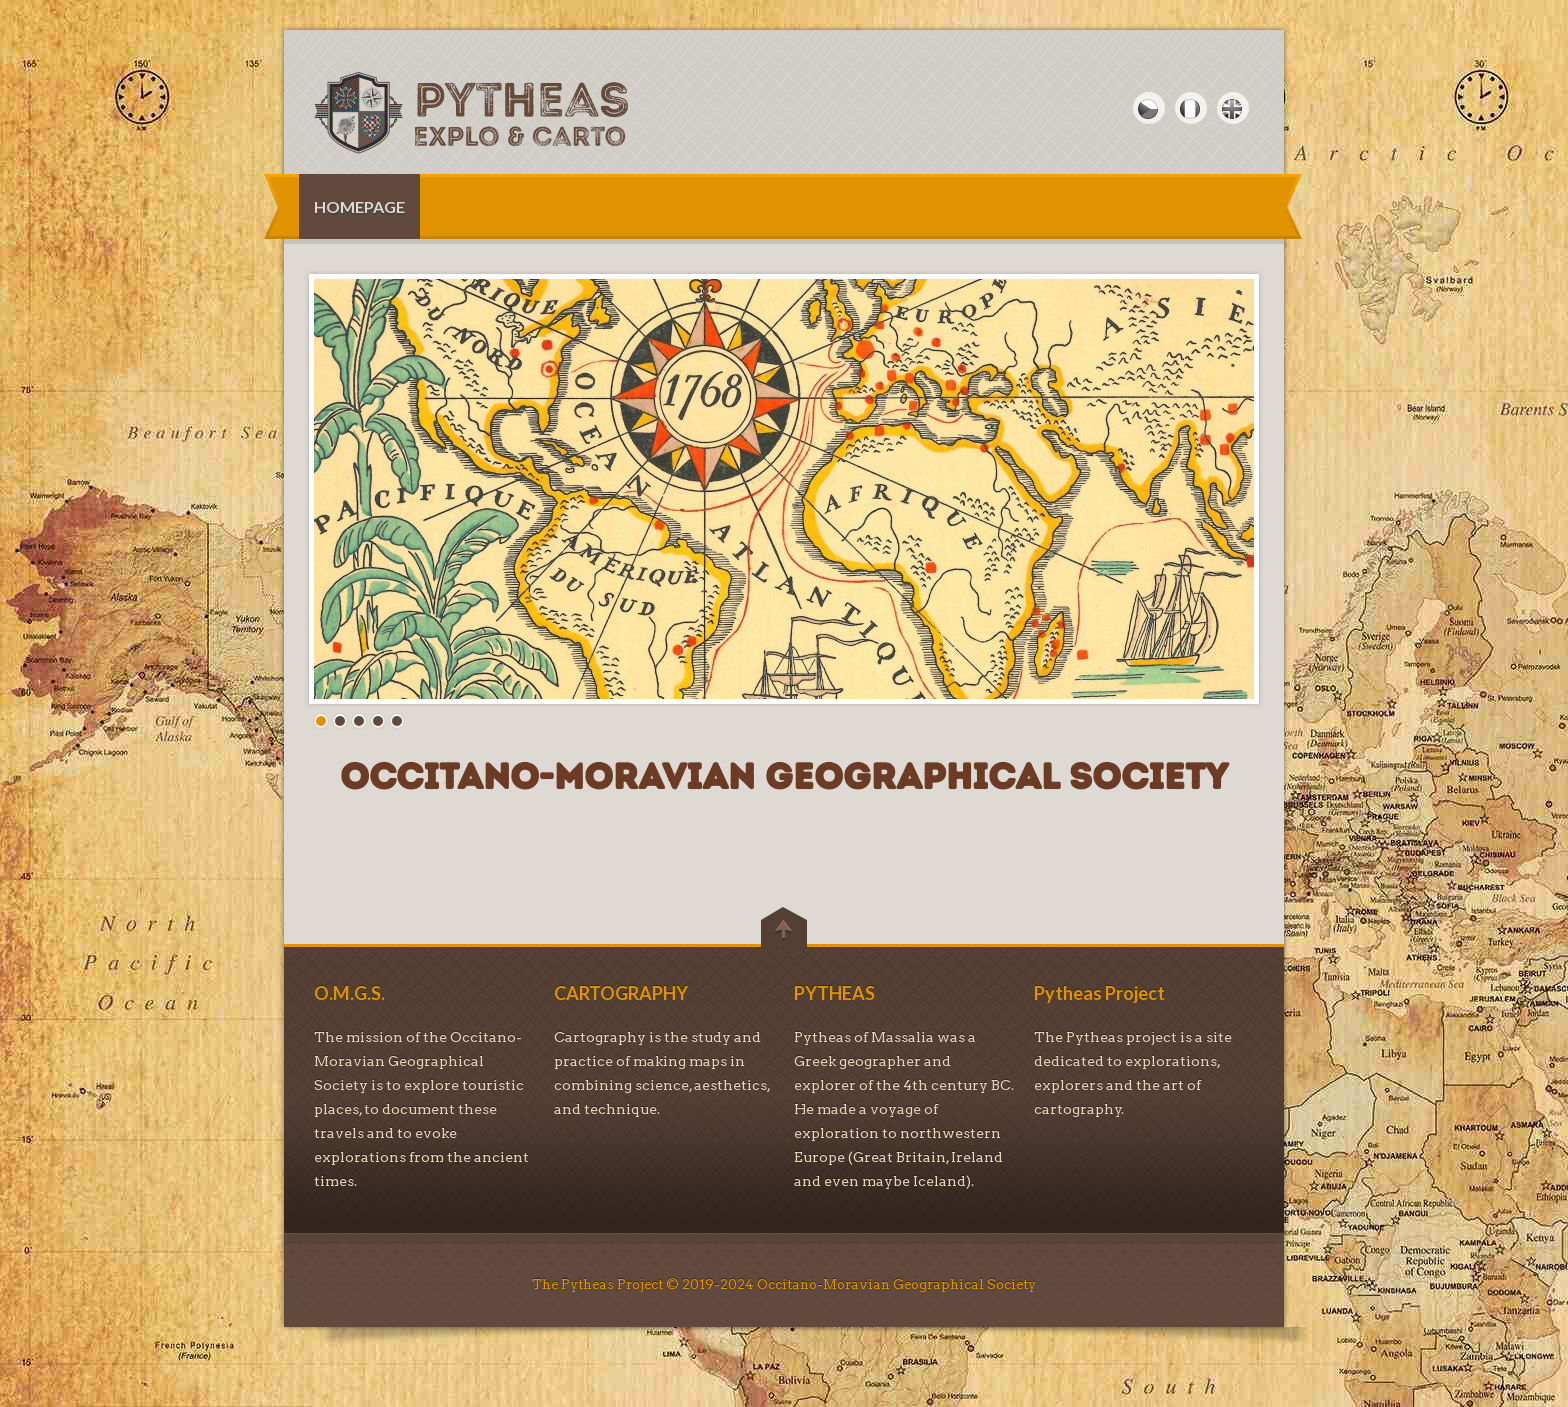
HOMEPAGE (359, 206)
